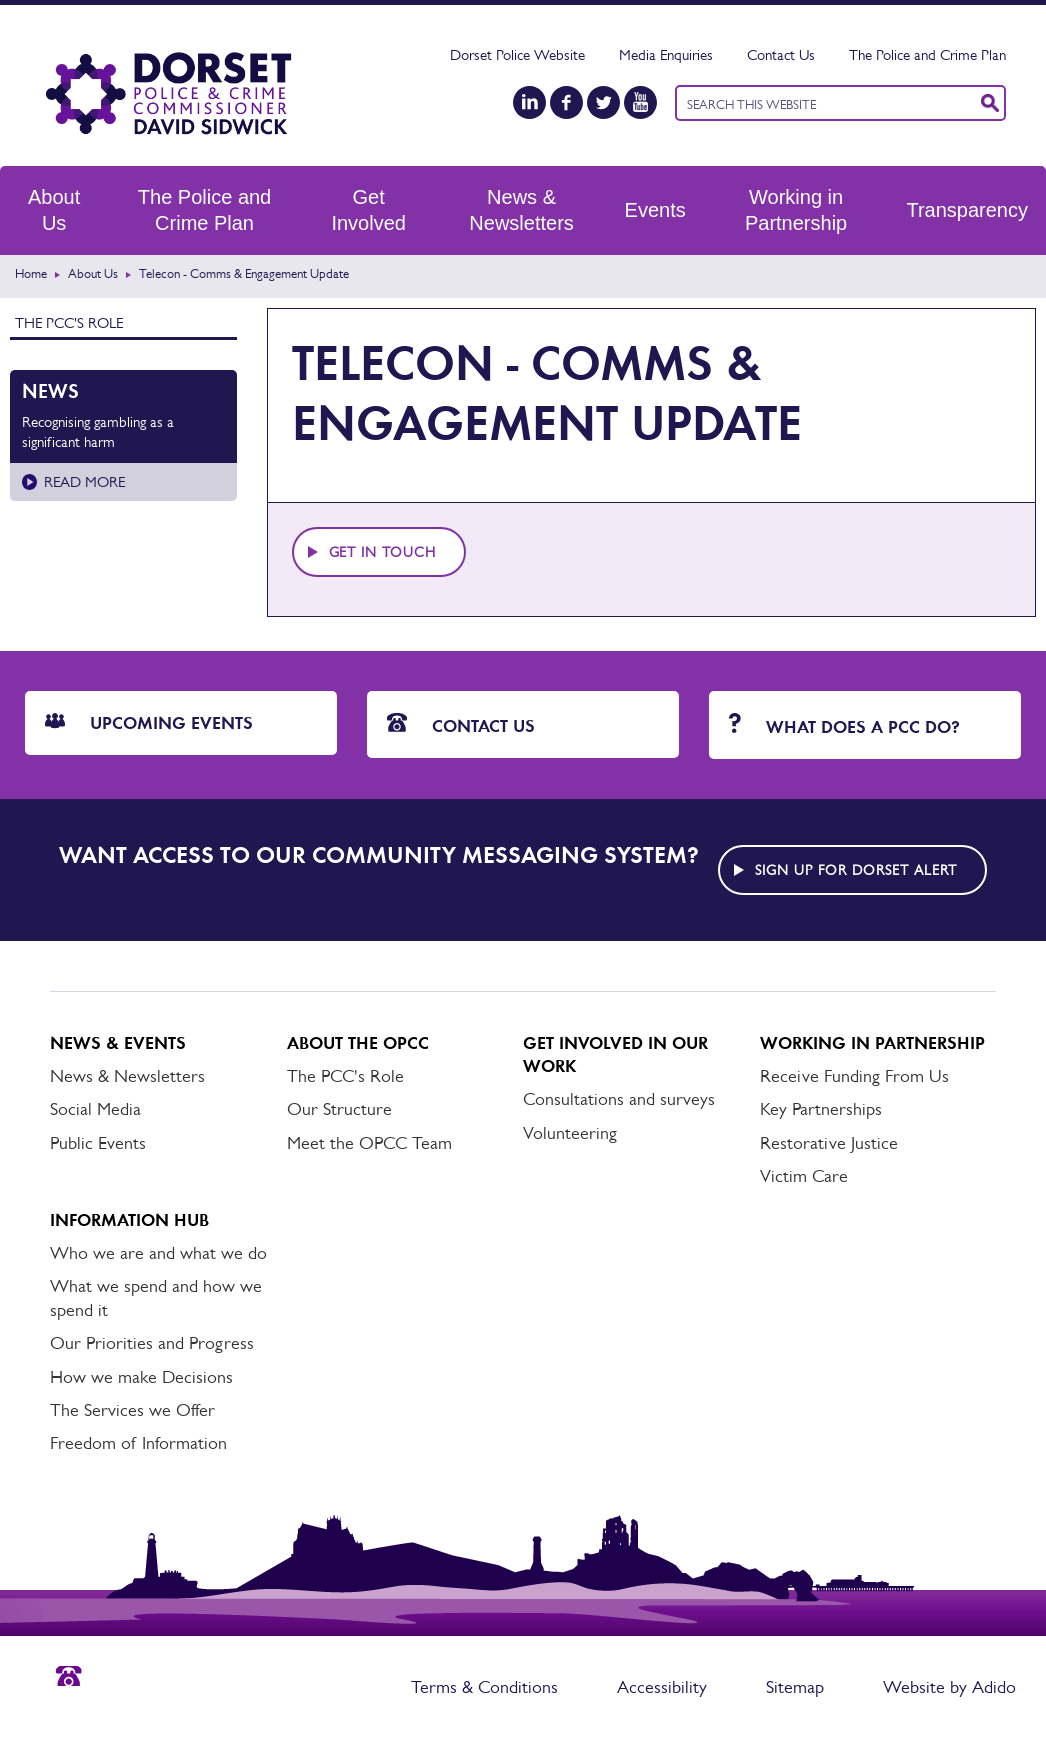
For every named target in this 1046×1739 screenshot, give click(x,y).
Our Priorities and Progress (152, 1343)
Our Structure (339, 1109)
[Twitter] (603, 102)
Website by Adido (949, 1687)
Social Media (95, 1109)
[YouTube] (640, 102)
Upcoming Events (149, 723)
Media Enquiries (666, 54)
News (50, 391)
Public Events (98, 1143)
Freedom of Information (138, 1443)
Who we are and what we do (158, 1253)
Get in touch (383, 552)
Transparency (967, 210)
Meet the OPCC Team (369, 1143)
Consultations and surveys (619, 1099)
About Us (54, 210)
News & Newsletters (521, 210)
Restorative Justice (829, 1143)
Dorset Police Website (517, 54)
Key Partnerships (821, 1109)
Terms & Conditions (484, 1687)
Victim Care (804, 1176)
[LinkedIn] (529, 102)
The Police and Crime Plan (927, 54)
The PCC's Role (69, 322)
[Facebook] (566, 102)
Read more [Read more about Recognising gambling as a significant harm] (84, 481)
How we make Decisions (141, 1377)
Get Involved (368, 210)
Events (655, 210)
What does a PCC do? (844, 725)
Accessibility (662, 1687)
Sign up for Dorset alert (856, 870)
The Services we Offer (132, 1410)
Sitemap (795, 1687)
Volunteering (570, 1133)
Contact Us (781, 54)
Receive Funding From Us (854, 1076)
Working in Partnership (796, 210)
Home (31, 273)
